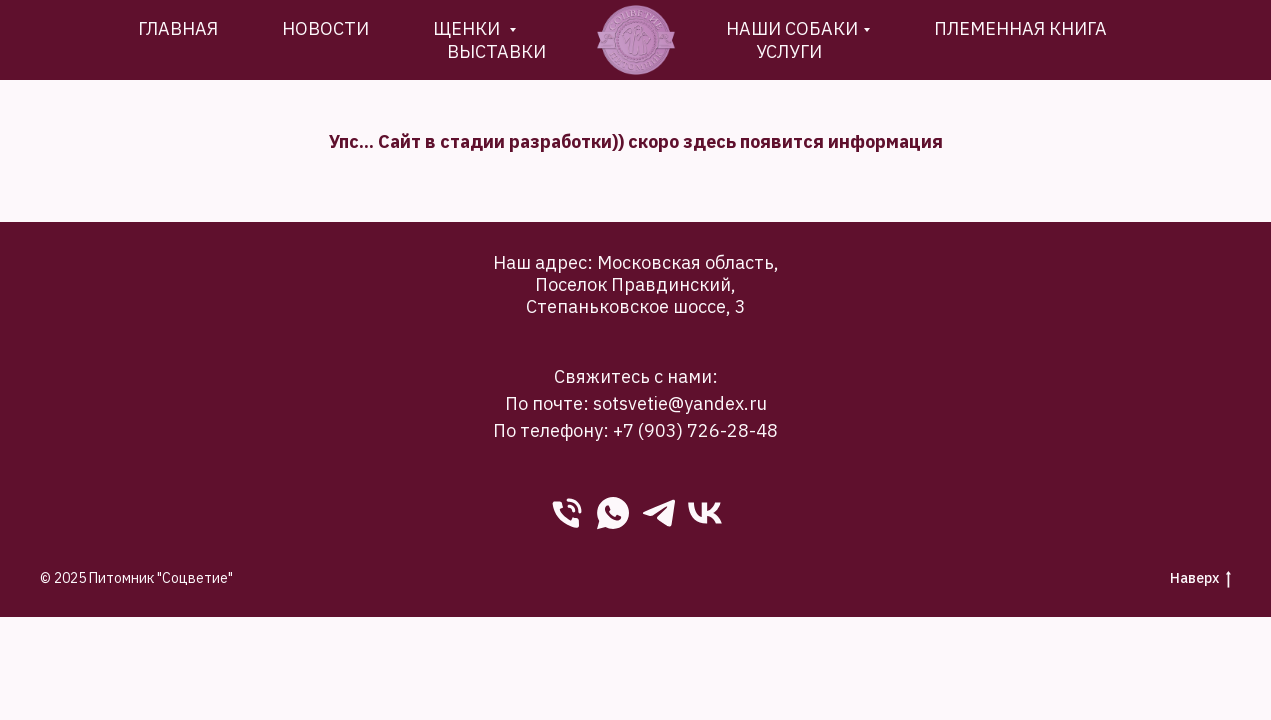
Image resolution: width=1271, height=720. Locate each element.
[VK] (705, 513)
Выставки (496, 51)
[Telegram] (659, 513)
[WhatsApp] (613, 513)
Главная (178, 28)
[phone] (567, 513)
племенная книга (1020, 28)
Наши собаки (792, 28)
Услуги (789, 51)
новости (325, 28)
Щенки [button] (468, 28)
